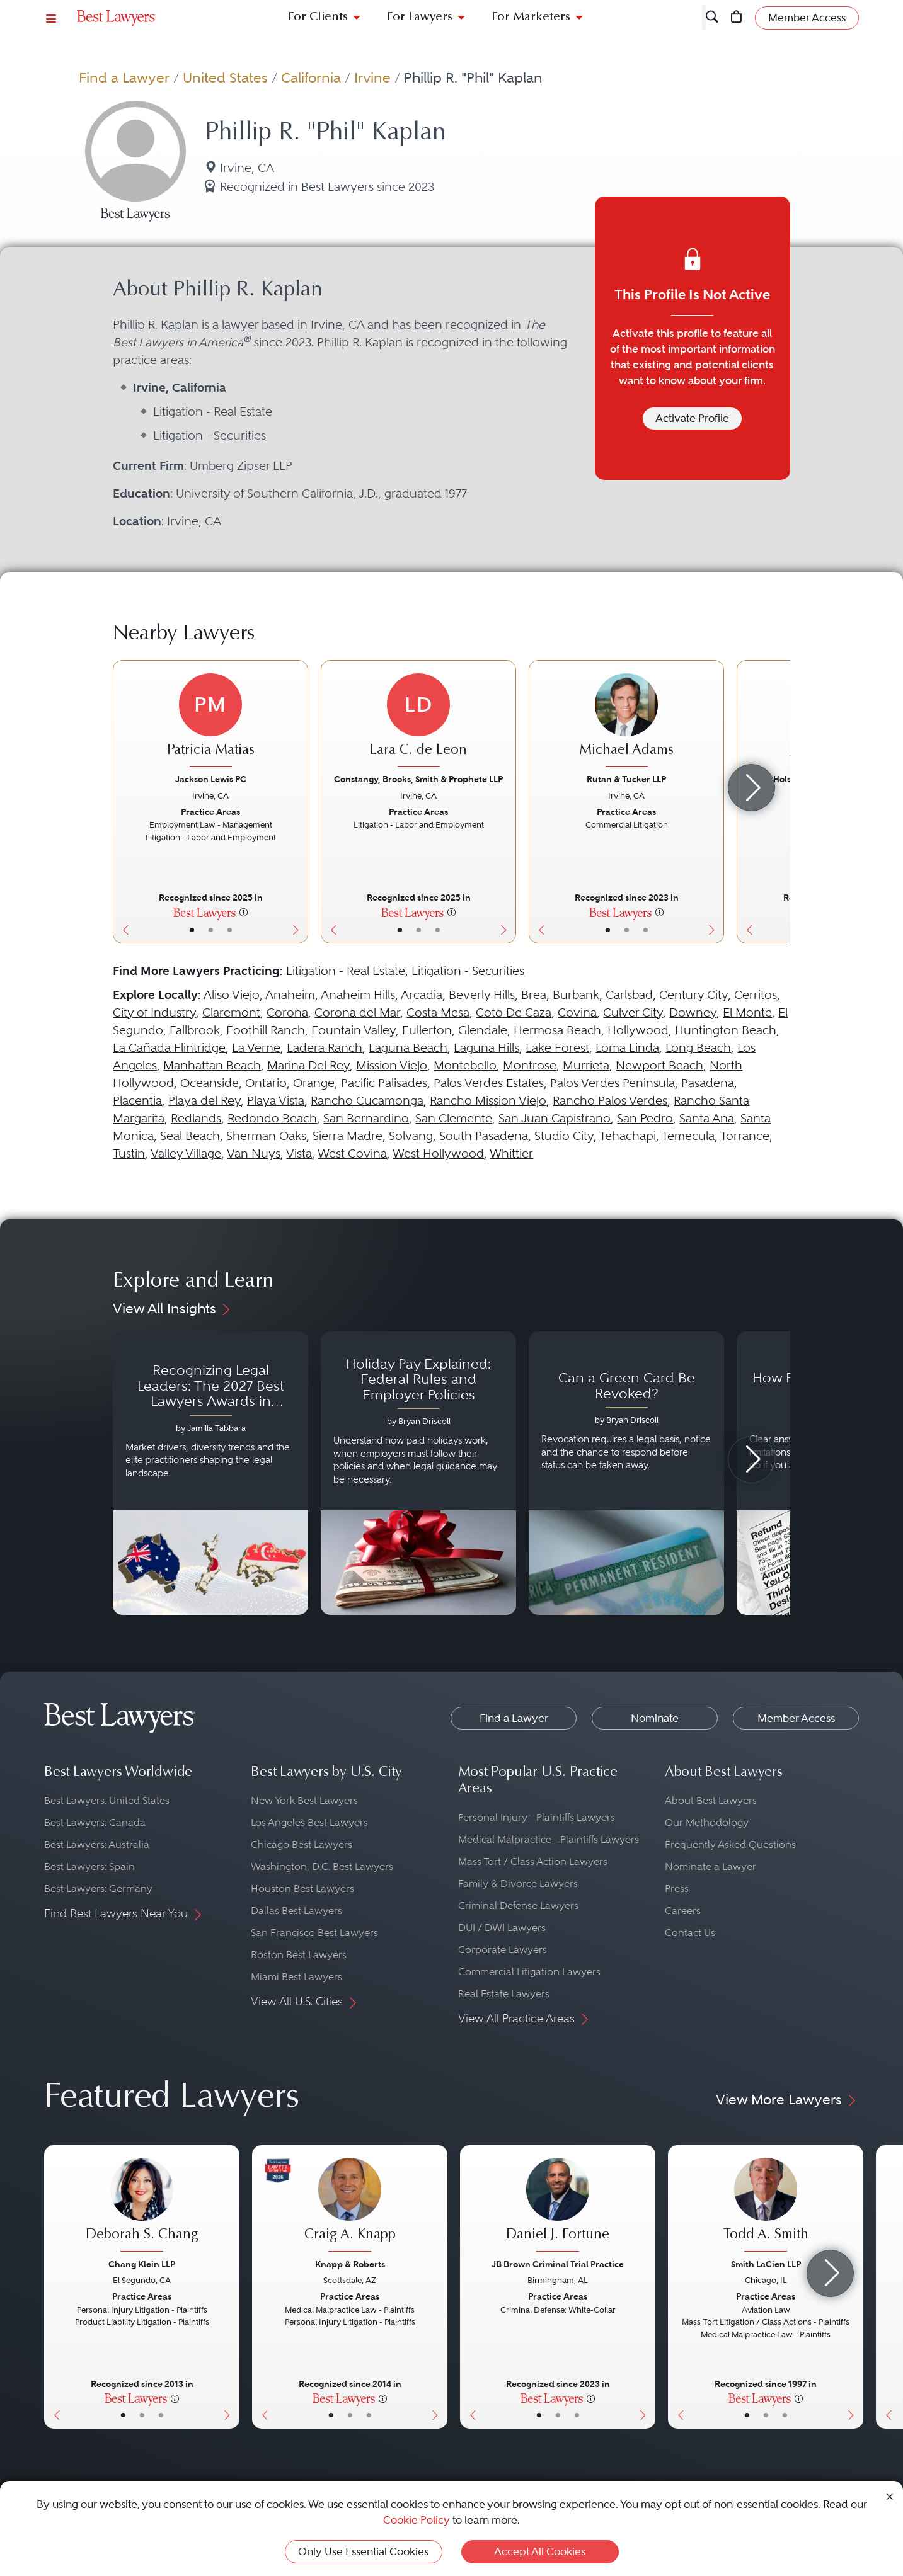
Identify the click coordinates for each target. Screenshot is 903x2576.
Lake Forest (557, 1047)
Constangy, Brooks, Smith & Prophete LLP (418, 779)
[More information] (243, 912)
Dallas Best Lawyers (296, 1911)
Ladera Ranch (324, 1047)
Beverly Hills (482, 995)
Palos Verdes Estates (489, 1083)
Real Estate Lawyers (503, 1994)
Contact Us (690, 1933)
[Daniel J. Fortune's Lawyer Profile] (558, 2206)
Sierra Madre (347, 1136)
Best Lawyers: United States (107, 1800)
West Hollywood (438, 1153)
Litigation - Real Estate (345, 971)
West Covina (352, 1153)
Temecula (688, 1136)
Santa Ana (706, 1118)
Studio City (564, 1136)
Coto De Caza (513, 1012)
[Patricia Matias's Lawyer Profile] (210, 721)
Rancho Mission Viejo (488, 1100)
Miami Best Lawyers (296, 1977)
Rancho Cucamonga (367, 1100)
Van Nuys (253, 1153)
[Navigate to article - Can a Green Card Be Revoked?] (626, 1473)
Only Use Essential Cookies (363, 2551)
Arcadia (421, 995)
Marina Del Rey (308, 1065)
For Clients (318, 17)
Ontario (266, 1083)
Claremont (231, 1012)
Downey (692, 1012)
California (311, 77)
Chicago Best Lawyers (301, 1844)
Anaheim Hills (358, 995)
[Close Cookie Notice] (889, 2496)
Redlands (196, 1118)
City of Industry (154, 1012)
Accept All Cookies (539, 2551)
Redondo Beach (272, 1118)
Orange (314, 1083)
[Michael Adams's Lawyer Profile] (626, 721)
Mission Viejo (391, 1065)
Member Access (796, 1718)
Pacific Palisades (384, 1083)
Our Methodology (707, 1822)
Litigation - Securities (467, 971)
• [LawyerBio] (210, 929)
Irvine (372, 77)
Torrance (744, 1136)
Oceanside (209, 1083)
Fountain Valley (353, 1030)
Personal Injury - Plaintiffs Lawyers (536, 1817)
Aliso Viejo (232, 995)
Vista (299, 1153)
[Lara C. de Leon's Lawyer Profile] (418, 721)
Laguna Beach (408, 1047)
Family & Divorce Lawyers (518, 1883)
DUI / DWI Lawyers (502, 1928)
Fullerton (427, 1030)
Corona (287, 1012)
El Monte (747, 1012)
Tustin (129, 1153)
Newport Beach (659, 1065)
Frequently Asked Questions (730, 1844)
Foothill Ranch (265, 1030)
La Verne (256, 1047)
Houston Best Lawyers (302, 1889)
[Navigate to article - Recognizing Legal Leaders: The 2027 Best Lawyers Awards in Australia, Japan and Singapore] (210, 1473)
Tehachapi (627, 1136)
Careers (683, 1911)
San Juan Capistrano (554, 1118)
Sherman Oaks (266, 1136)
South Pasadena (483, 1136)
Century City (693, 995)
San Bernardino (366, 1118)
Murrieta (586, 1065)
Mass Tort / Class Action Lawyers (532, 1861)
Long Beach (698, 1047)
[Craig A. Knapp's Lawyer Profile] (350, 2206)
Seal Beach (190, 1136)
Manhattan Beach (212, 1065)
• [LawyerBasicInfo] (191, 929)
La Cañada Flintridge (169, 1047)
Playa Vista (275, 1100)
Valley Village (186, 1153)
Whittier (511, 1153)
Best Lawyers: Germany (98, 1889)
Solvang (411, 1136)
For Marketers (531, 17)
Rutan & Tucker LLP (626, 779)
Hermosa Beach (557, 1030)
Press (677, 1889)
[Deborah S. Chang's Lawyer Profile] (142, 2206)
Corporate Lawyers (502, 1950)
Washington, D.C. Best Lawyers (322, 1866)
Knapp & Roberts (350, 2264)
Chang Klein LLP (141, 2264)
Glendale (482, 1030)
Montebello (465, 1065)
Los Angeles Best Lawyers (309, 1822)
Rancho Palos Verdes (610, 1100)
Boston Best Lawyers (299, 1955)
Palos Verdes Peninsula (612, 1083)
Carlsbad (629, 995)
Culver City (633, 1012)
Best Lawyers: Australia (96, 1844)
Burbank (576, 995)
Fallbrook (195, 1030)
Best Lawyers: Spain (89, 1866)
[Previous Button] (122, 801)
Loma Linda (627, 1047)
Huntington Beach (725, 1030)
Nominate (655, 1718)
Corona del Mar (357, 1012)
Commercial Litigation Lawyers (529, 1972)
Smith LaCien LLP (766, 2264)
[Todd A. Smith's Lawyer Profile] (766, 2206)
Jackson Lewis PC (210, 779)
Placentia (137, 1100)
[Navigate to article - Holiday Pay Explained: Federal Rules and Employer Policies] (418, 1473)
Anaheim (290, 995)
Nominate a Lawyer (710, 1866)
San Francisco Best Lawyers (314, 1933)
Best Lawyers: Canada (95, 1822)
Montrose (529, 1065)
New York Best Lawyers (304, 1800)
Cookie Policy (416, 2520)
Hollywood (638, 1030)
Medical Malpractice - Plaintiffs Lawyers (548, 1839)
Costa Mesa (437, 1012)
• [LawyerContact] (229, 929)
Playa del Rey (204, 1100)
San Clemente (453, 1118)
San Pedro (645, 1118)
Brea (533, 995)
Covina (577, 1012)
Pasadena (707, 1083)
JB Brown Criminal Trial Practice (558, 2264)
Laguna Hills (486, 1047)
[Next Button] (298, 801)
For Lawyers (419, 17)
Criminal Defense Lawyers (518, 1906)
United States (225, 77)
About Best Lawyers (711, 1800)
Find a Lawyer (124, 77)
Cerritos (755, 995)
